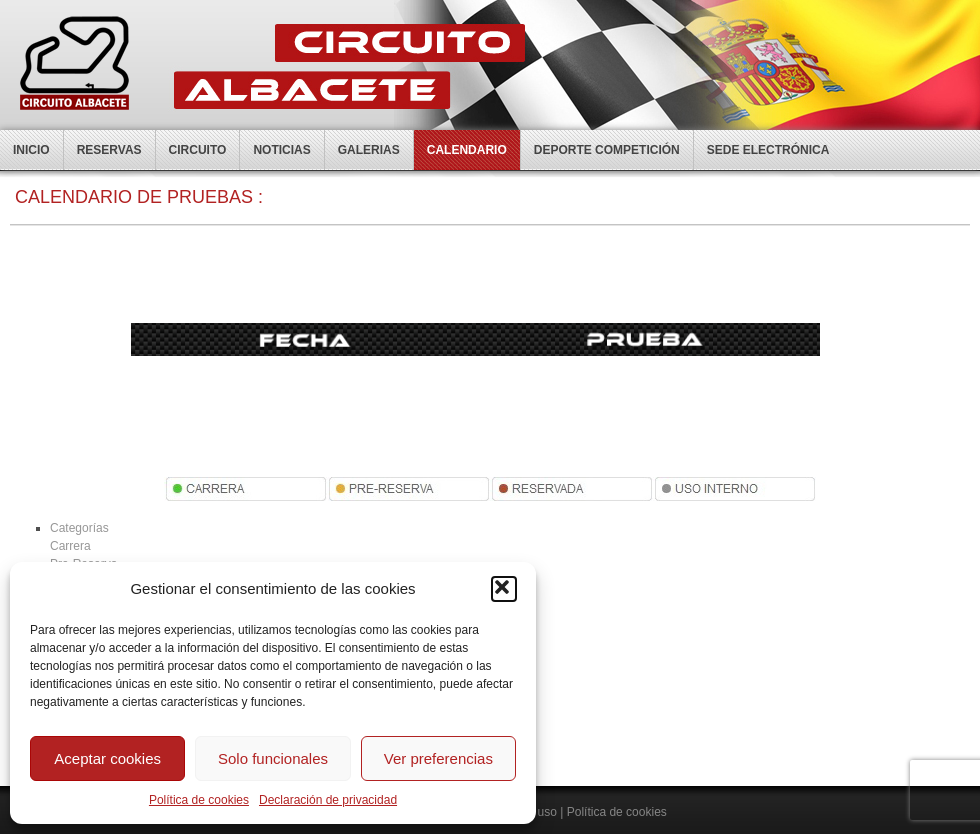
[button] (504, 589)
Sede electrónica (768, 150)
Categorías (79, 528)
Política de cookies (199, 800)
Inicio (31, 150)
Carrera (70, 546)
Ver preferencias (438, 758)
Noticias (281, 150)
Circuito (198, 150)
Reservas (109, 150)
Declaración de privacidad (328, 800)
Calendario (467, 150)
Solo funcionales (273, 758)
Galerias (369, 150)
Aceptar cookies (107, 758)
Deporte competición (607, 150)
